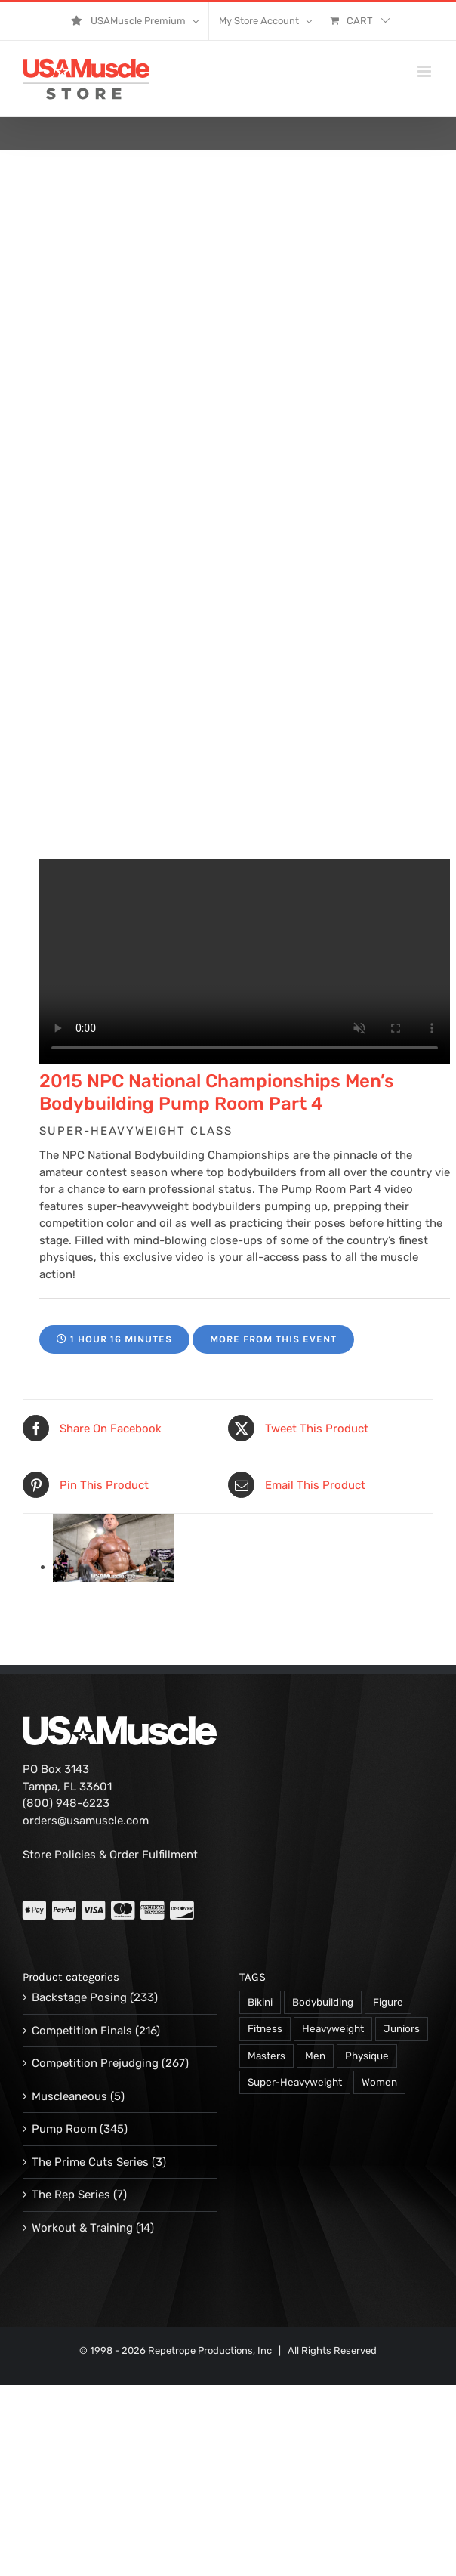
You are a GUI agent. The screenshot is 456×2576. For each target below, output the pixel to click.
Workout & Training (82, 2228)
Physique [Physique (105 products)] (367, 2055)
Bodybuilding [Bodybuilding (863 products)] (322, 2002)
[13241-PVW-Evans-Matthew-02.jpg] (113, 1567)
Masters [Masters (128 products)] (266, 2055)
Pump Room (64, 2129)
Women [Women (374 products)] (379, 2082)
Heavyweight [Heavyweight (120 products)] (333, 2028)
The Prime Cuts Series (90, 2162)
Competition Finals (82, 2030)
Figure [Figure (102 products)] (388, 2002)
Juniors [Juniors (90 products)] (402, 2028)
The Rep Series (71, 2194)
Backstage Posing (79, 1997)
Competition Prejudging (95, 2063)
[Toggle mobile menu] (425, 71)
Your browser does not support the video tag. (244, 961)
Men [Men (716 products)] (315, 2055)
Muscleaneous (69, 2096)
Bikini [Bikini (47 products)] (260, 2002)
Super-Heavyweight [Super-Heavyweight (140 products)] (295, 2082)
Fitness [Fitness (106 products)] (265, 2028)
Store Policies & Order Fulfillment (110, 1854)
